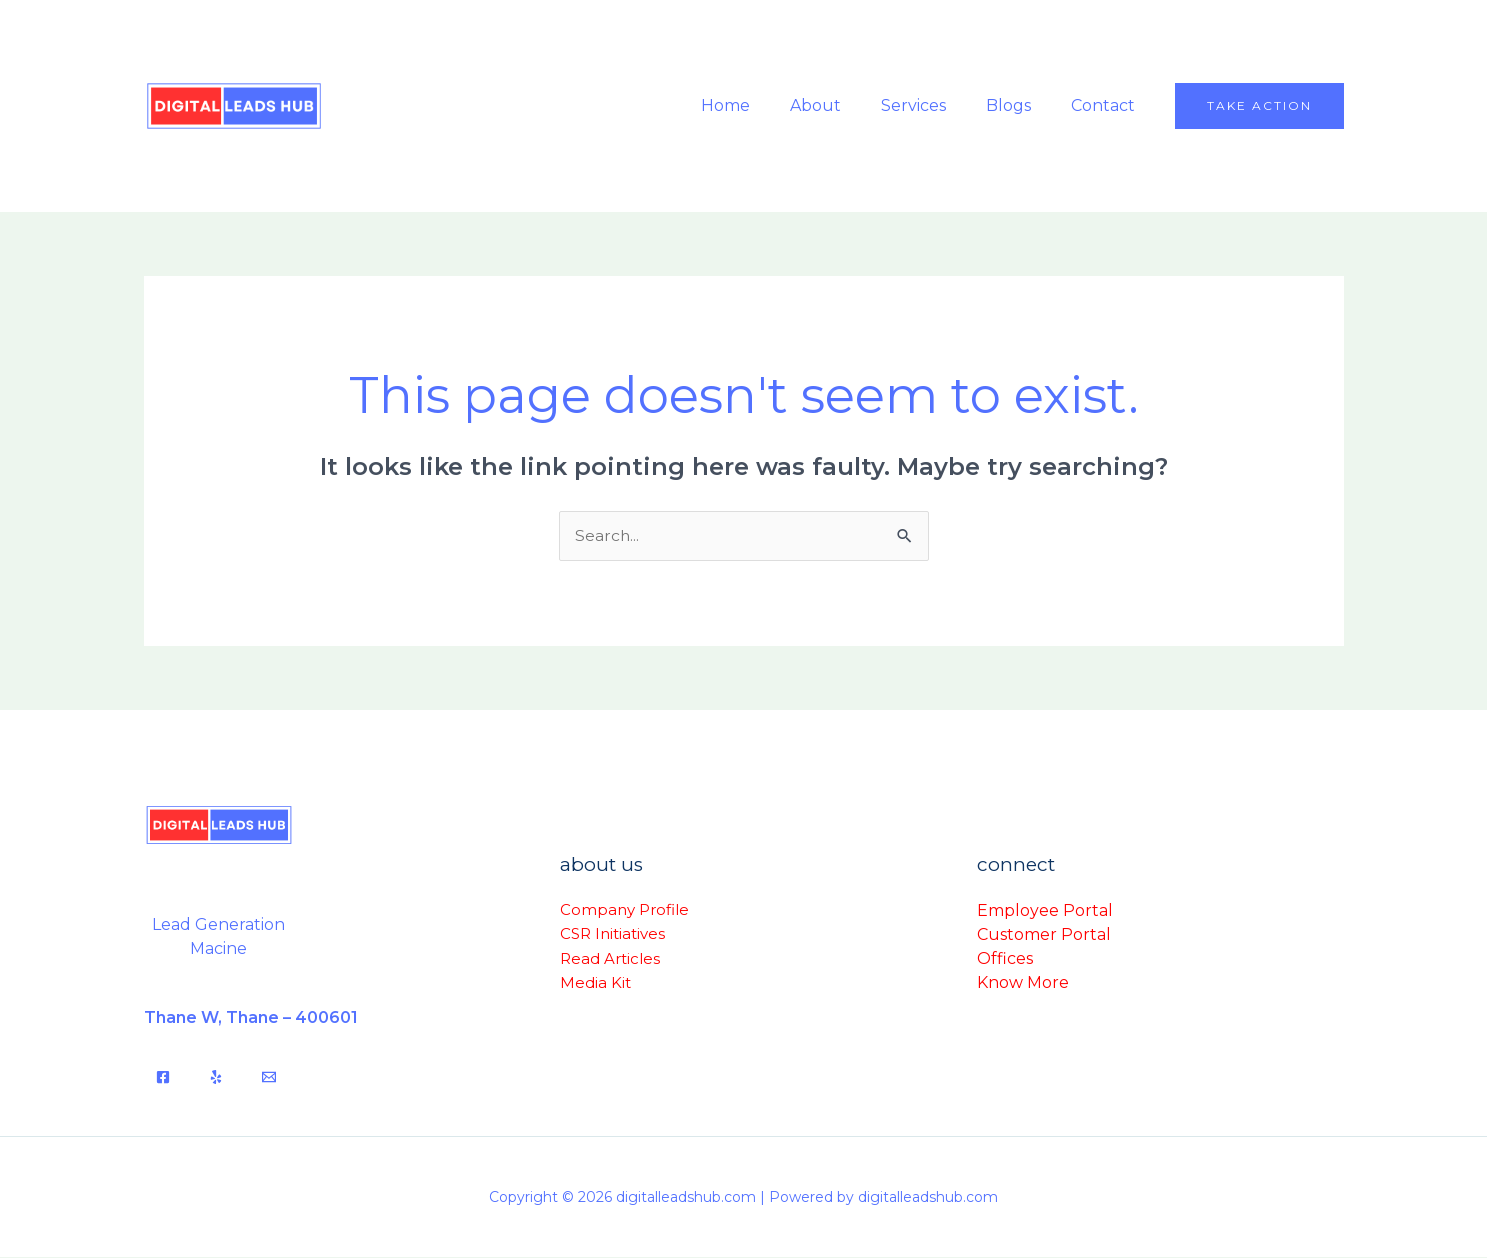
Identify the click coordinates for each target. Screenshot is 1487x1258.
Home (761, 105)
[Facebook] (163, 1078)
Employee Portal (1045, 910)
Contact (1107, 105)
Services (933, 105)
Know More (1023, 982)
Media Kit (595, 982)
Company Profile (624, 910)
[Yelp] (216, 1078)
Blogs (1020, 105)
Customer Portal (1044, 934)
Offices (1005, 958)
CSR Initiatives (612, 934)
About (843, 105)
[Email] (269, 1078)
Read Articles (610, 958)
